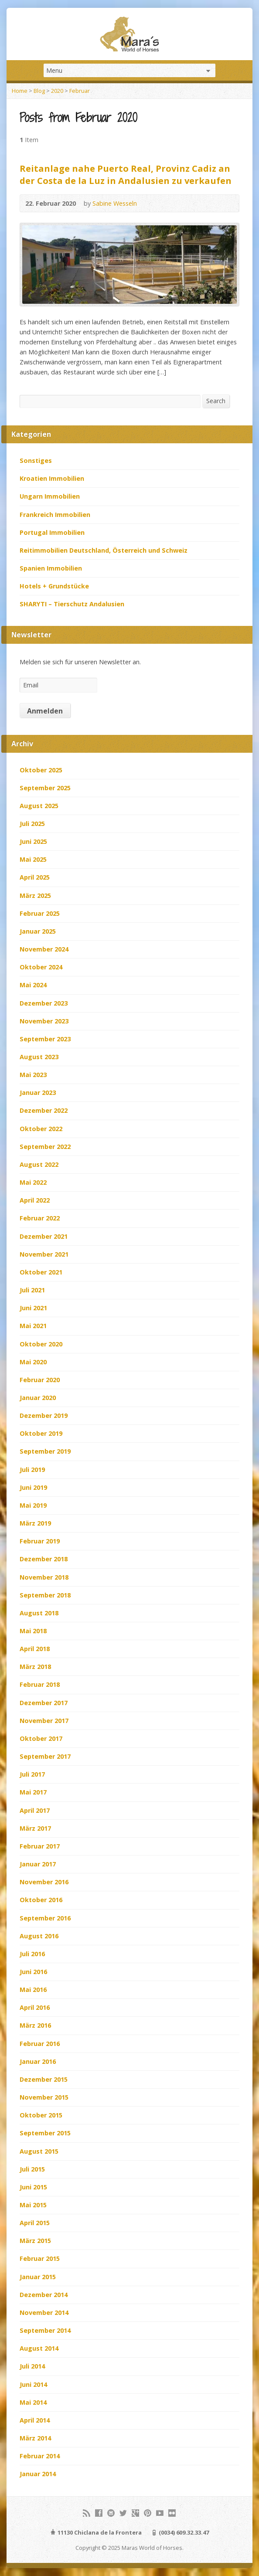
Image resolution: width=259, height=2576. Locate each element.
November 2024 (44, 949)
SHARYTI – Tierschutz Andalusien (72, 604)
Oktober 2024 (41, 967)
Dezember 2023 (44, 1003)
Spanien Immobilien (51, 568)
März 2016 (35, 2025)
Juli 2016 (32, 1954)
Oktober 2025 (41, 770)
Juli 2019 (32, 1469)
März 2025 (35, 895)
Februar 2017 (40, 1846)
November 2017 (44, 1720)
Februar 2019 (40, 1541)
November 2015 (44, 2097)
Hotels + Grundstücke (54, 586)
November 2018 (44, 1577)
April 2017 (35, 1810)
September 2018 (45, 1595)
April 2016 (35, 2007)
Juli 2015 (32, 2169)
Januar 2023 (38, 1092)
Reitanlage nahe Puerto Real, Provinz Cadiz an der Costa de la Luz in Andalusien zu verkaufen (126, 174)
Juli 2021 (32, 1290)
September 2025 (45, 788)
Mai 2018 (33, 1631)
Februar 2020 (40, 1380)
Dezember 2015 (44, 2079)
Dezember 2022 (44, 1110)
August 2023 (39, 1057)
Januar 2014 (38, 2474)
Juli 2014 (32, 2366)
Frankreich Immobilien (55, 514)
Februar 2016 (40, 2043)
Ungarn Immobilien (50, 496)
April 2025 (35, 877)
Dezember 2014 (44, 2295)
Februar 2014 (40, 2456)
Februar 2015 (40, 2258)
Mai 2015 (33, 2205)
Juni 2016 (33, 1972)
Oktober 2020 (41, 1344)
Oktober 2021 (41, 1272)
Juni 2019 (33, 1487)
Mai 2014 (33, 2402)
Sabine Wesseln (114, 203)
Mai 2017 (33, 1792)
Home (19, 91)
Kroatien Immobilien (52, 478)
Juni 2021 (33, 1308)
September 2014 (45, 2330)
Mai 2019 (33, 1505)
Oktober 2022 (41, 1129)
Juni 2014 (33, 2384)
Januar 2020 (38, 1397)
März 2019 (35, 1523)
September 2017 (45, 1756)
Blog (39, 91)
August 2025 (39, 806)
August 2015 (39, 2151)
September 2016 (45, 1918)
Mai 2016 (33, 1989)
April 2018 (35, 1649)
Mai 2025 (33, 859)
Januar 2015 (38, 2277)
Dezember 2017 (44, 1703)
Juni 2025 (33, 841)
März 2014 (35, 2438)
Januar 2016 (38, 2061)
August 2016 (39, 1936)
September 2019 (45, 1451)
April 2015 (35, 2223)
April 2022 (35, 1200)
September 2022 (45, 1146)
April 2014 (35, 2420)
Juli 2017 (32, 1774)
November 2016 (44, 1882)
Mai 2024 (33, 985)
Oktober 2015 (41, 2115)
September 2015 (45, 2133)
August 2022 (39, 1164)
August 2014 (39, 2348)
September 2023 (45, 1039)
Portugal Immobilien (52, 532)
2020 (57, 91)
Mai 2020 (33, 1362)
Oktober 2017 (41, 1738)
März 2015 (35, 2240)
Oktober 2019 (41, 1433)
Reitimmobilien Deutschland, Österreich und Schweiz (103, 550)
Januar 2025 (38, 931)
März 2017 (35, 1828)
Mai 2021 (33, 1326)
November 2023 (44, 1021)
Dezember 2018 (44, 1559)
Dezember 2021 (44, 1236)
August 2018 (39, 1613)
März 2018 (35, 1666)
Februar (79, 91)
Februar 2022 (40, 1218)
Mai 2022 (33, 1182)
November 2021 (44, 1254)
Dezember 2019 (44, 1415)
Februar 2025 (40, 913)
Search (215, 401)
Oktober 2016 (41, 1900)
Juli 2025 (32, 823)
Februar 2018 (40, 1684)
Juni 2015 (33, 2187)
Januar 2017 (38, 1864)
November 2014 (44, 2312)
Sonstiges (36, 460)
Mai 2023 (33, 1075)
